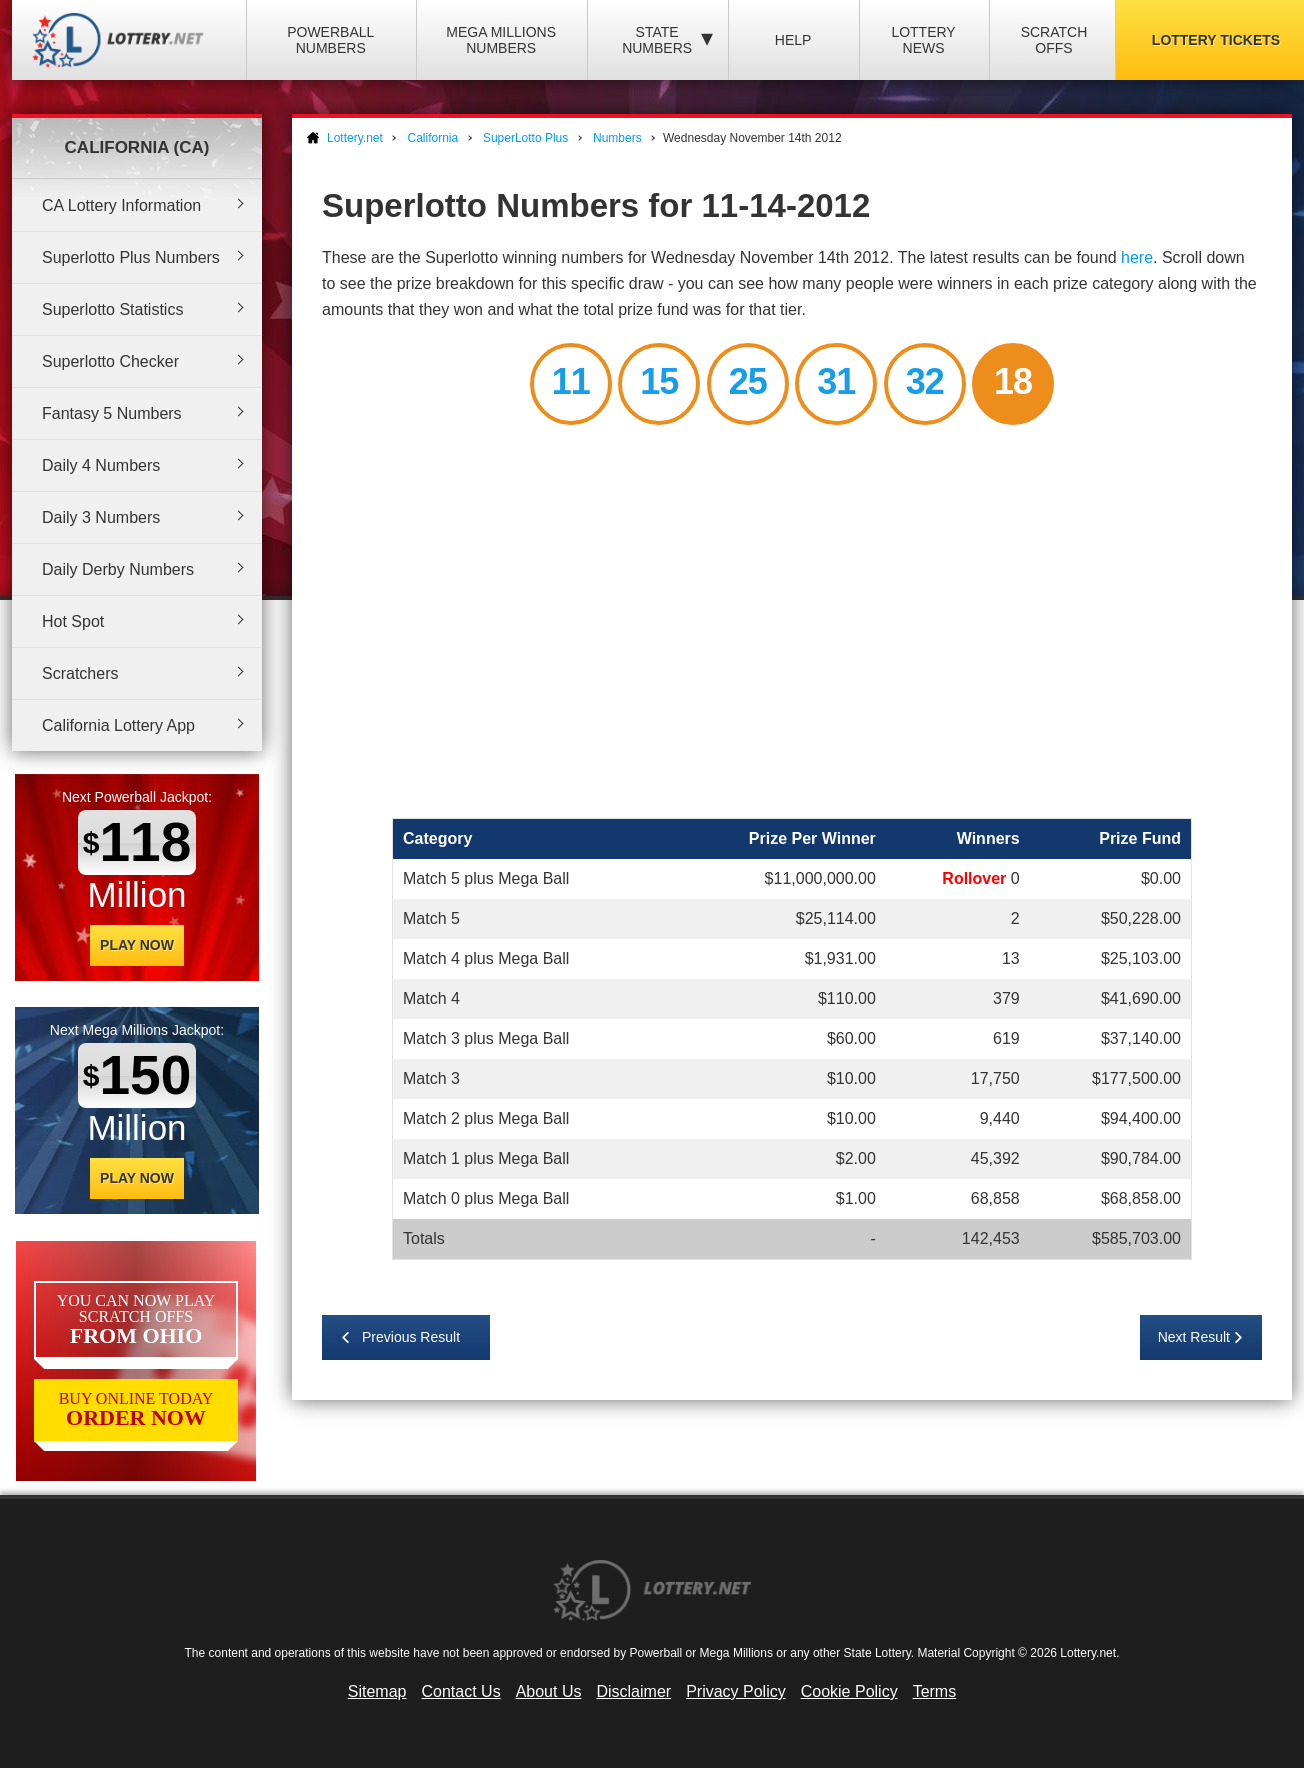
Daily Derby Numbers (118, 569)
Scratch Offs (1054, 40)
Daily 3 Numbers (101, 517)
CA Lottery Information (121, 205)
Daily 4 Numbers (101, 465)
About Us (549, 1691)
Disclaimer (633, 1691)
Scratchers (80, 673)
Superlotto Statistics (112, 309)
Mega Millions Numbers (501, 40)
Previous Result (411, 1337)
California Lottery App (118, 725)
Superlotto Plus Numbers (131, 257)
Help (793, 40)
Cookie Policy (849, 1691)
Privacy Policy (736, 1691)
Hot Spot (73, 621)
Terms (935, 1691)
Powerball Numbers (330, 40)
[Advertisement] (792, 625)
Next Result (1194, 1337)
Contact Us (461, 1691)
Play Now (137, 945)
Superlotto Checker (110, 361)
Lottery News (923, 40)
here (1137, 257)
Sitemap (377, 1691)
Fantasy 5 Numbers (112, 413)
